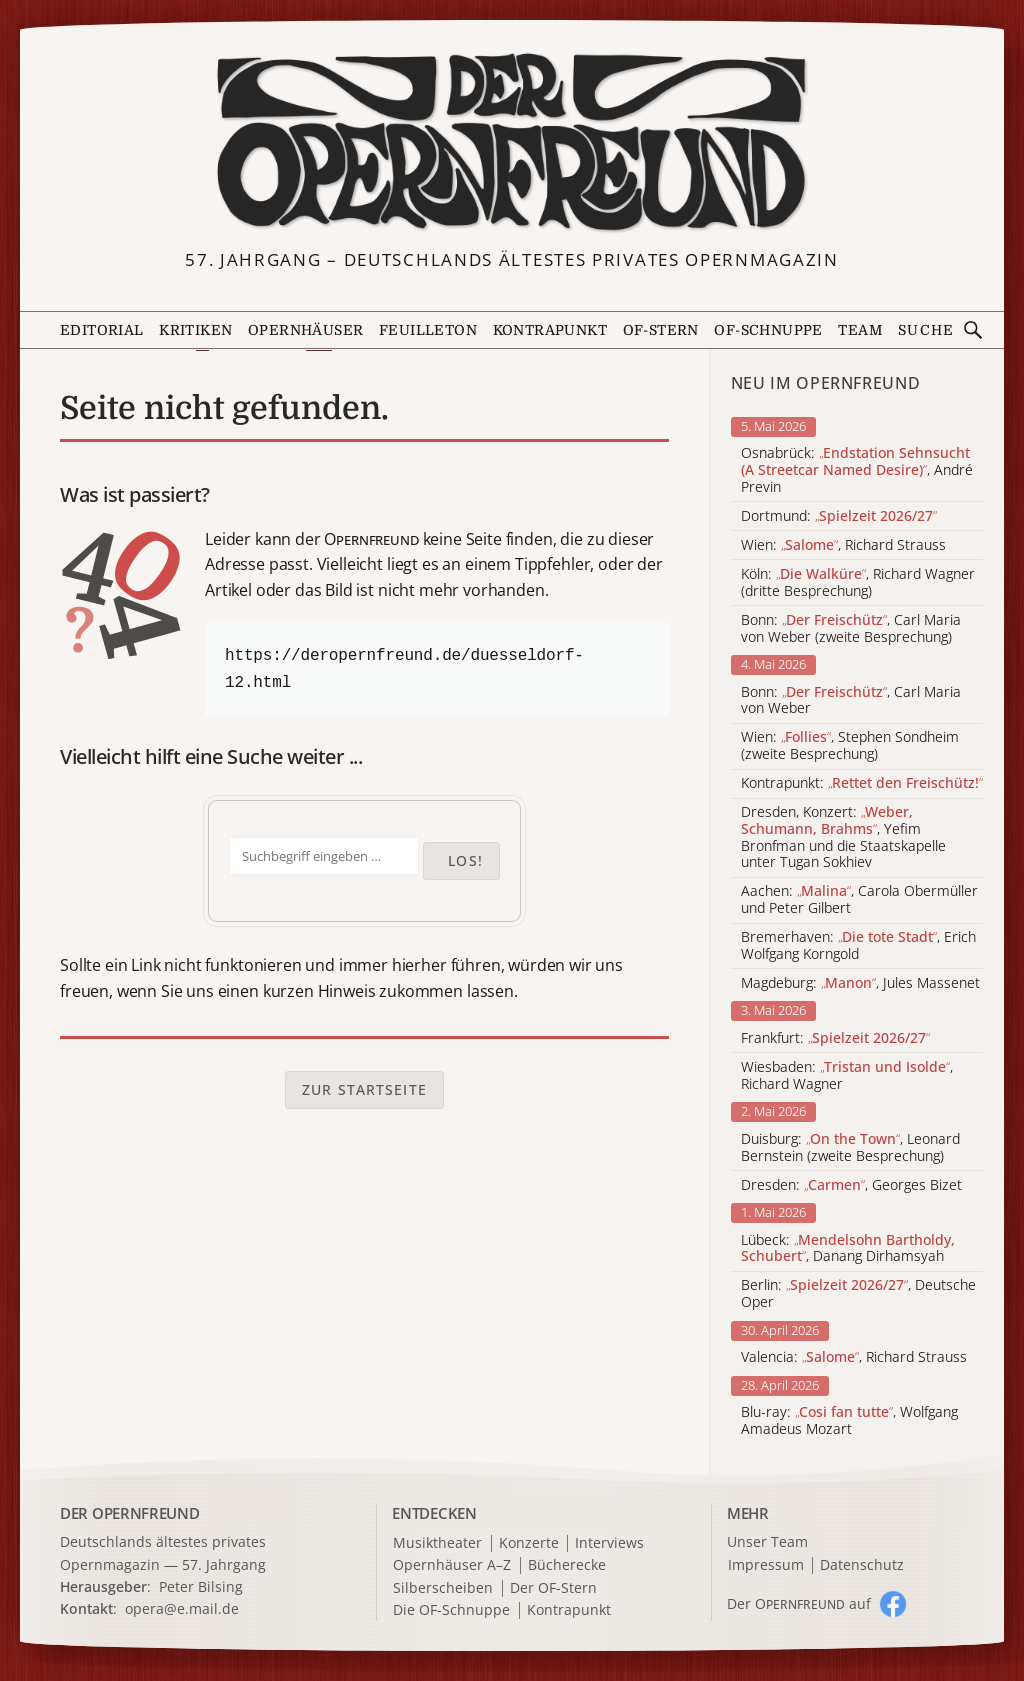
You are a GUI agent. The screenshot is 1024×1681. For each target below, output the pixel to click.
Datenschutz (862, 1565)
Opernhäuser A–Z (452, 1565)
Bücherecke (567, 1565)
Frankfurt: (835, 1038)
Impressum (766, 1565)
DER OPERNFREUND (130, 1513)
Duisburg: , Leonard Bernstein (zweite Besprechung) (850, 1148)
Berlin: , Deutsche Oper (858, 1294)
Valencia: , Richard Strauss (854, 1357)
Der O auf (799, 1603)
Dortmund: (839, 516)
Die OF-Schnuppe (451, 1610)
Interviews (609, 1543)
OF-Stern (661, 330)
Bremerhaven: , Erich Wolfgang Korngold (858, 946)
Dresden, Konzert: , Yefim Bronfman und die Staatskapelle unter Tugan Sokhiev (843, 837)
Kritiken (195, 330)
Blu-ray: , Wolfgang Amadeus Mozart (849, 1421)
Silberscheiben (443, 1588)
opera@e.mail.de (182, 1608)
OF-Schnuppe (768, 330)
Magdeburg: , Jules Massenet (860, 983)
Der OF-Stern (553, 1588)
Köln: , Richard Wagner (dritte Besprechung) (858, 583)
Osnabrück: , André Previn (857, 470)
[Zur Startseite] (512, 143)
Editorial (102, 330)
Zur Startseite (364, 1089)
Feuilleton (428, 330)
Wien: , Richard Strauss (843, 545)
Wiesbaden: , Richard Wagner (847, 1076)
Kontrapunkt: (862, 783)
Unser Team (767, 1541)
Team (860, 330)
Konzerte (529, 1543)
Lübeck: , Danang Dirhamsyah (848, 1249)
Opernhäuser (305, 330)
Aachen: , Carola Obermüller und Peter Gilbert (859, 900)
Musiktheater (437, 1543)
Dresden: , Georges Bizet (851, 1185)
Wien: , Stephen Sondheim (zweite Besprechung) (850, 746)
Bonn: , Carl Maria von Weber (851, 701)
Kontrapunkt (550, 330)
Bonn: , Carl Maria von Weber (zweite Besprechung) (851, 629)
